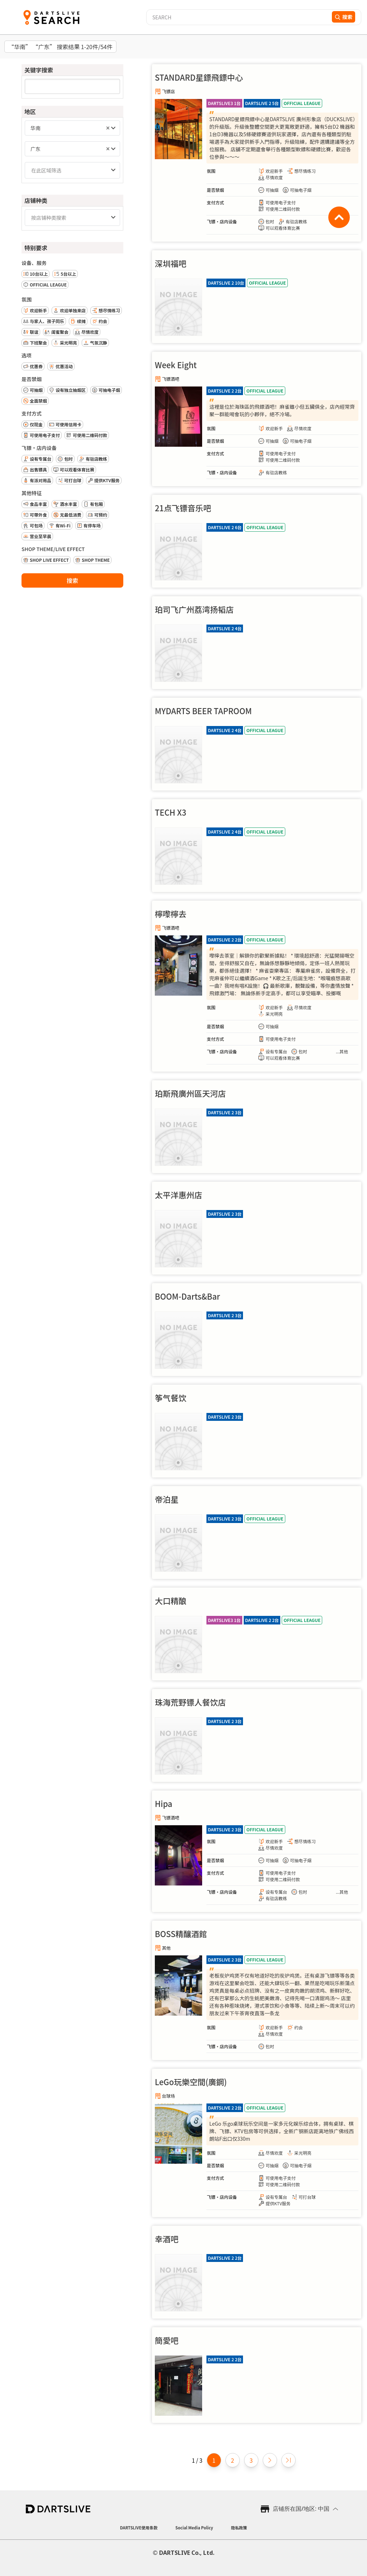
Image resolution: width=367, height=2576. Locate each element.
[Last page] (288, 2460)
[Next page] (270, 2460)
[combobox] (72, 128)
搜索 (72, 580)
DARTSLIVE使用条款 (139, 2527)
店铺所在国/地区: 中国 (301, 2509)
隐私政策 (239, 2527)
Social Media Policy (194, 2527)
